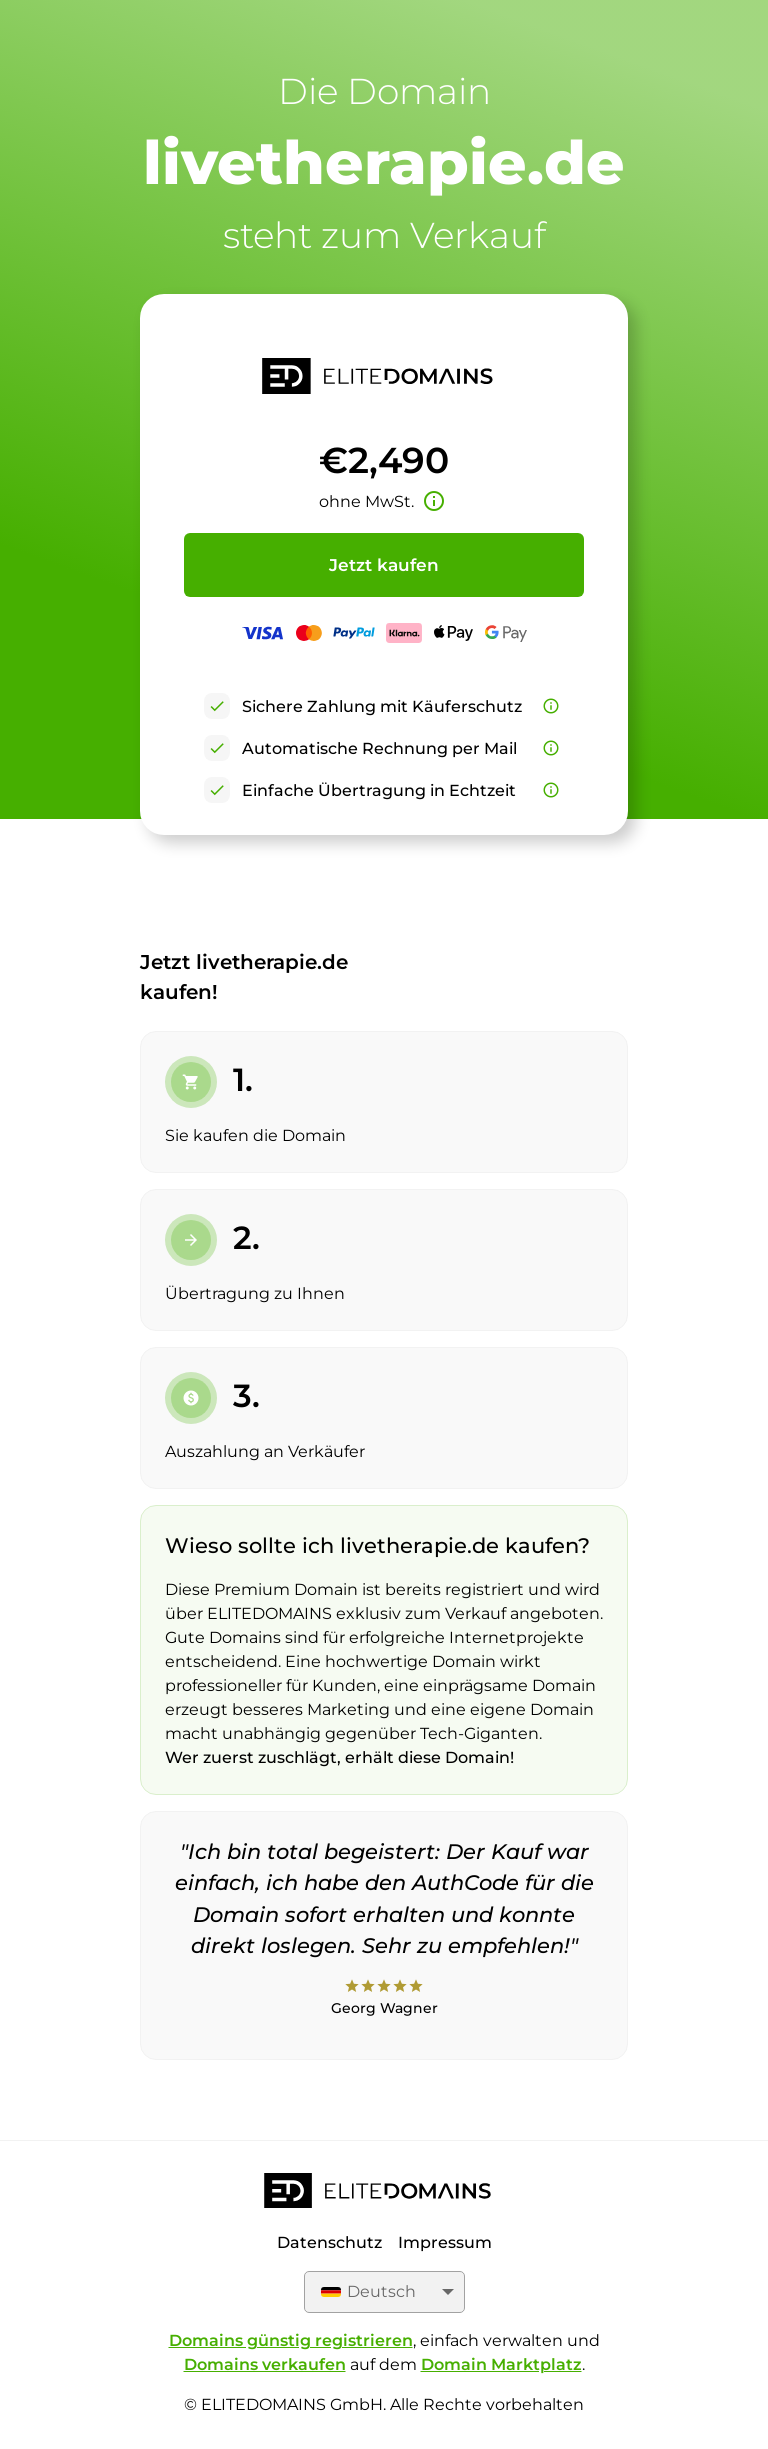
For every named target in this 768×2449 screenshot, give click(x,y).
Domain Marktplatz (501, 2364)
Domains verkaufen (265, 2364)
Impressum (445, 2242)
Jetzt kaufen (384, 565)
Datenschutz (329, 2242)
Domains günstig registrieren (291, 2340)
